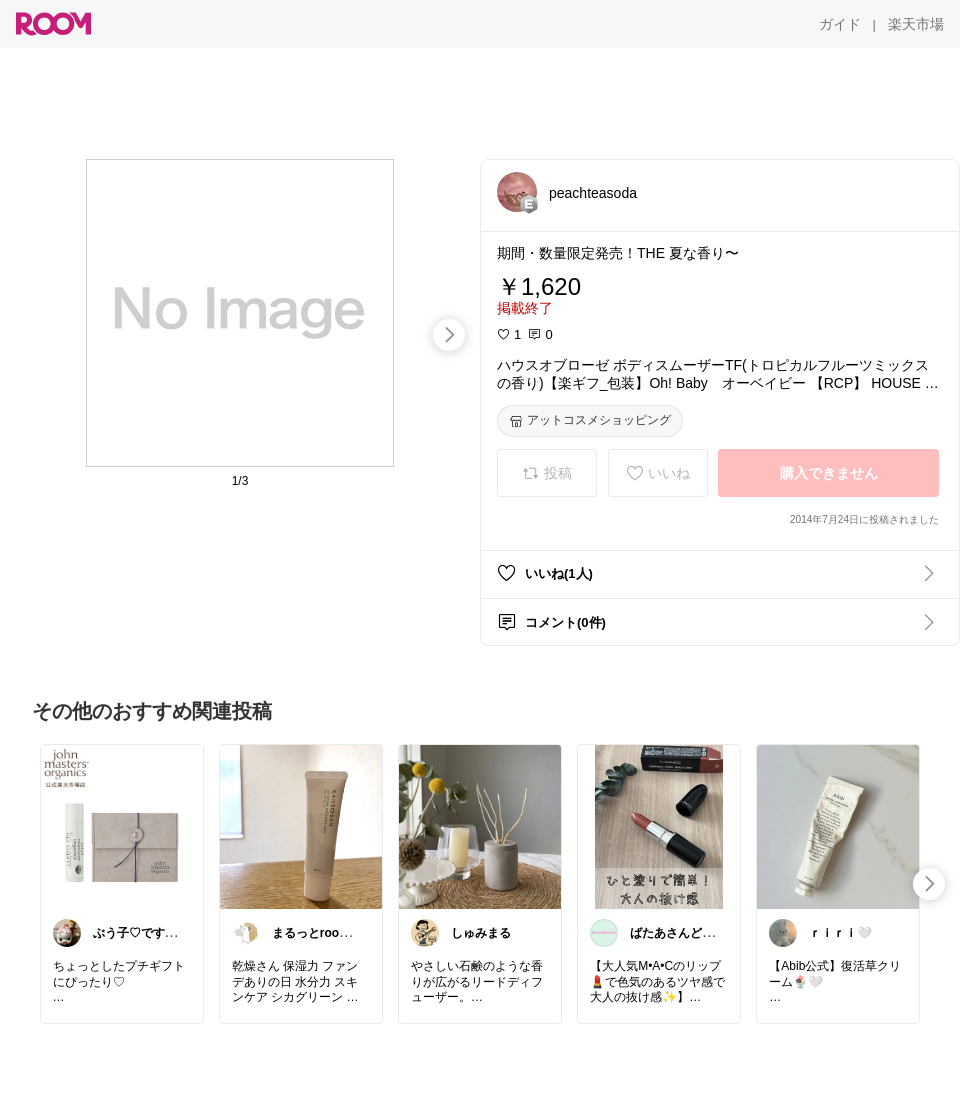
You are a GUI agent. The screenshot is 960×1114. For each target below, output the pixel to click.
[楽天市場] (916, 24)
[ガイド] (840, 24)
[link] (122, 826)
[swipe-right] (449, 335)
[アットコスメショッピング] (590, 421)
